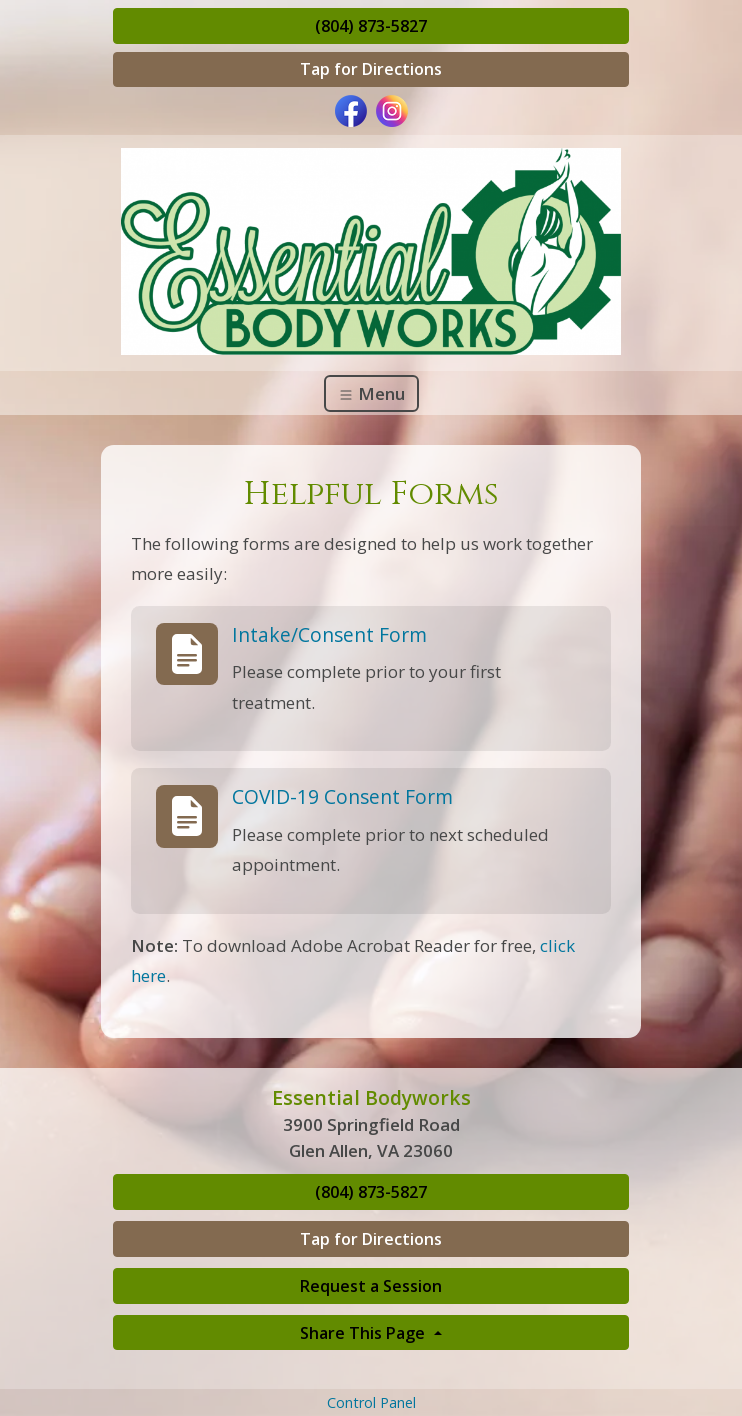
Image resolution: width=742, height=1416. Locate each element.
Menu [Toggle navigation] (371, 393)
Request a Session (371, 1286)
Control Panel (371, 1402)
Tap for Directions (371, 69)
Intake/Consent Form (329, 634)
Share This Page (364, 1333)
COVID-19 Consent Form (342, 796)
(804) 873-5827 (371, 26)
